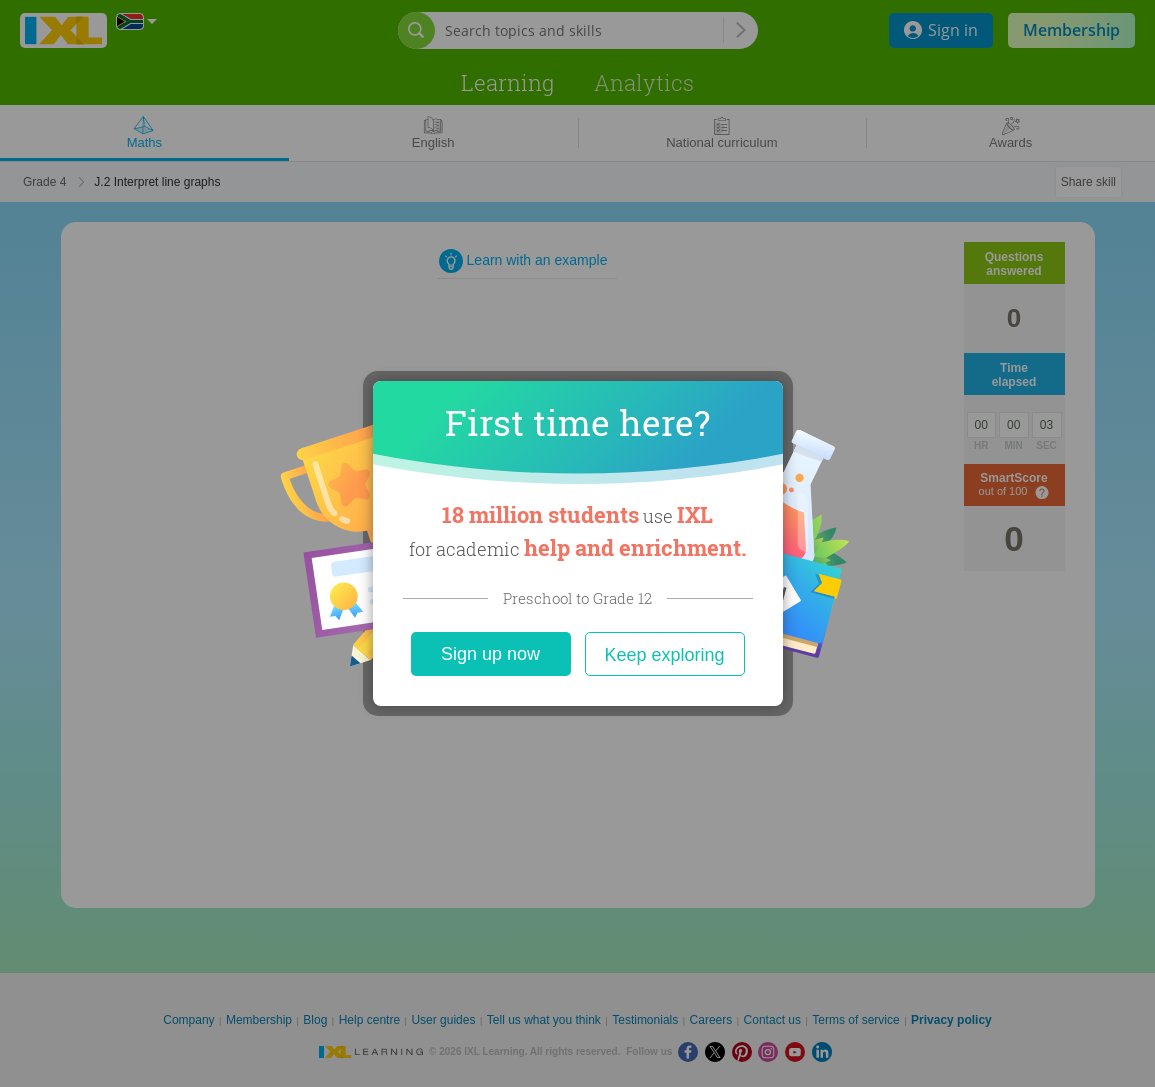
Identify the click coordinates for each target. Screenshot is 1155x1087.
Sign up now (490, 654)
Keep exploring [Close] (664, 655)
